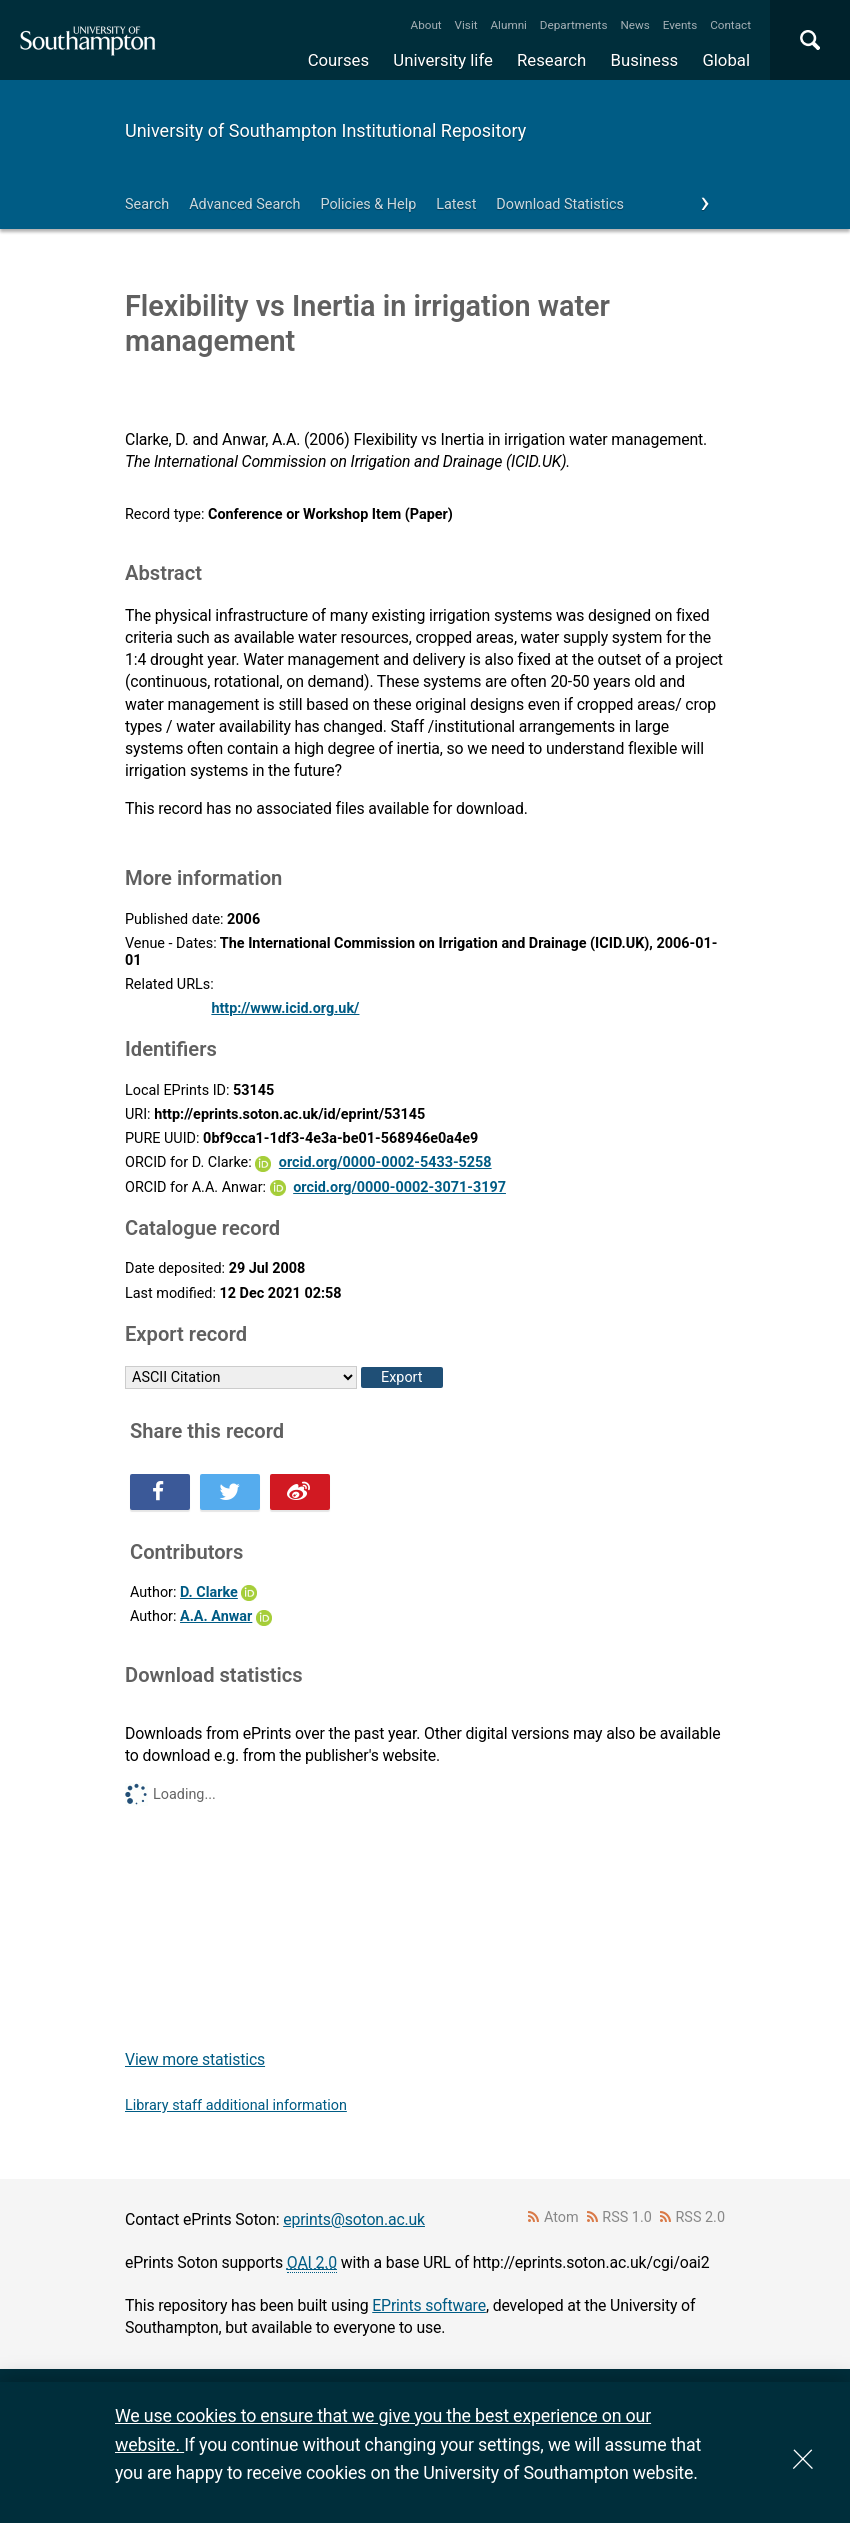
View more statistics (195, 2059)
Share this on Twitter (230, 1492)
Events (680, 25)
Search (147, 204)
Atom (561, 2217)
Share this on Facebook (160, 1492)
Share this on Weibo (300, 1492)
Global (726, 60)
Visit (466, 25)
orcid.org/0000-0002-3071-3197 (399, 1187)
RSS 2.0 (701, 2217)
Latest (456, 204)
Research (551, 60)
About (426, 25)
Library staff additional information (236, 2105)
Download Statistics (560, 204)
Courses (338, 60)
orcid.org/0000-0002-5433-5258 (385, 1162)
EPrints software (429, 2305)
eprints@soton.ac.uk (354, 2219)
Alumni (508, 25)
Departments (574, 25)
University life (443, 60)
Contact (730, 25)
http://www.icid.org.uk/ (285, 1008)
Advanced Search (244, 204)
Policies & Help (368, 204)
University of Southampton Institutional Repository (325, 130)
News (634, 25)
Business (645, 60)
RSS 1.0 (627, 2217)
